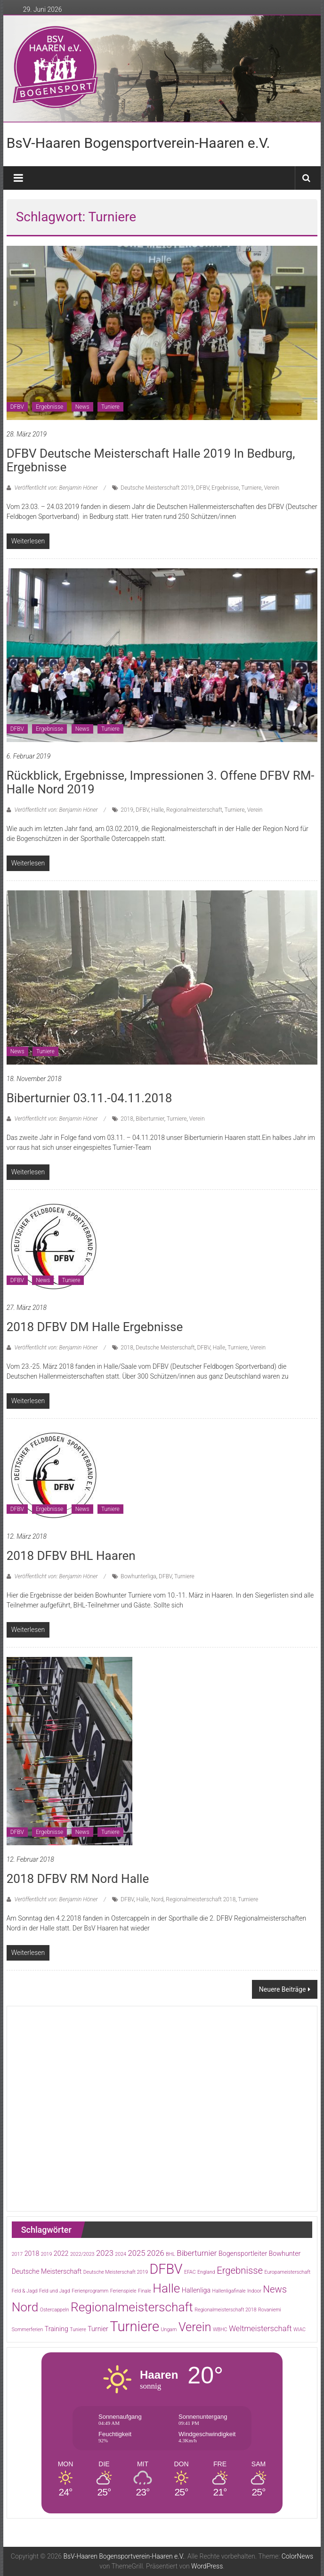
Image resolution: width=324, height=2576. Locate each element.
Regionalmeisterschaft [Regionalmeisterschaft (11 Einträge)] (132, 2307)
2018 (127, 1118)
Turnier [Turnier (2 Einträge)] (98, 2329)
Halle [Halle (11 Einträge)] (166, 2288)
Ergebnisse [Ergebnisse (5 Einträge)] (240, 2270)
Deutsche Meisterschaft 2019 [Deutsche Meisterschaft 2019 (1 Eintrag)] (115, 2272)
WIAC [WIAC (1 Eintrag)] (299, 2329)
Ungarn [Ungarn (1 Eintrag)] (169, 2329)
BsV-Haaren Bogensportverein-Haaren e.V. (138, 143)
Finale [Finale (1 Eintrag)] (144, 2291)
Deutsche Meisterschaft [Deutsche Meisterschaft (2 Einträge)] (47, 2271)
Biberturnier (150, 1118)
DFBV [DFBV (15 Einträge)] (166, 2269)
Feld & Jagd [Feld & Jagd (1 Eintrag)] (25, 2291)
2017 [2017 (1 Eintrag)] (17, 2254)
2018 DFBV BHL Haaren (71, 1556)
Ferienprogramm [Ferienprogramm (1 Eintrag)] (90, 2291)
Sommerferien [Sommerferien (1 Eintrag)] (27, 2329)
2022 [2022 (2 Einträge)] (61, 2253)
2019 (127, 810)
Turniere (251, 488)
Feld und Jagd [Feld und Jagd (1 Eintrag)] (54, 2291)
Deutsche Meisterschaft (165, 1347)
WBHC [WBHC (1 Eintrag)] (220, 2329)
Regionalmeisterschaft (194, 810)
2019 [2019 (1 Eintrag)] (46, 2254)
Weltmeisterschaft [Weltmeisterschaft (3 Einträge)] (260, 2328)
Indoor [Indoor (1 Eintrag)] (254, 2291)
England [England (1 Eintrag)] (206, 2272)
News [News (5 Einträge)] (275, 2289)
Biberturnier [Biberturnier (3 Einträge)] (197, 2253)
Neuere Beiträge (282, 1989)
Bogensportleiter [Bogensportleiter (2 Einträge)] (243, 2253)
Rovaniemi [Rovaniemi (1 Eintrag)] (269, 2310)
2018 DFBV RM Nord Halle (78, 1879)
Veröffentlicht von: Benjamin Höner (56, 488)
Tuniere (110, 407)
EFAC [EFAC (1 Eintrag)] (190, 2272)
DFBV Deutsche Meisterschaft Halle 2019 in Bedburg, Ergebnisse (151, 460)
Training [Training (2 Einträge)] (56, 2329)
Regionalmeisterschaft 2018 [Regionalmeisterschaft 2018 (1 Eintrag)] (225, 2310)
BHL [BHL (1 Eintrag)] (170, 2254)
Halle (157, 810)
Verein (271, 488)
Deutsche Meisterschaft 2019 (157, 488)
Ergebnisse (49, 407)
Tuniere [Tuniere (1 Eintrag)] (78, 2329)
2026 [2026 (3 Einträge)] (155, 2253)
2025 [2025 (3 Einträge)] (136, 2253)
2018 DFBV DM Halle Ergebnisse (95, 1327)
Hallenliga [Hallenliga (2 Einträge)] (196, 2290)
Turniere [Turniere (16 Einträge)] (134, 2326)
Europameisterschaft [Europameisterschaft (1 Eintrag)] (288, 2272)
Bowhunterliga (138, 1576)
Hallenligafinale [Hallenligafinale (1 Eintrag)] (229, 2291)
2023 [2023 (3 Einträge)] (104, 2253)
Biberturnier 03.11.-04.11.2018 (89, 1098)
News (82, 407)
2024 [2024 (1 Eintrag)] (120, 2254)
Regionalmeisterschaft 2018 (200, 1899)
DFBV (17, 407)
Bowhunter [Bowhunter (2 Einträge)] (285, 2253)
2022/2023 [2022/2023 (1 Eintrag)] (82, 2254)
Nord (157, 1899)
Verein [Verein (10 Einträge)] (194, 2327)
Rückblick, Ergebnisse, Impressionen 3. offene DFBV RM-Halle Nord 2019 (161, 782)
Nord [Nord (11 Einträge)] (25, 2307)
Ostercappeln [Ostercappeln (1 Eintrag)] (54, 2310)
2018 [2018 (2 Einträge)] (32, 2253)
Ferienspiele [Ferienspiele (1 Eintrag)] (123, 2291)
